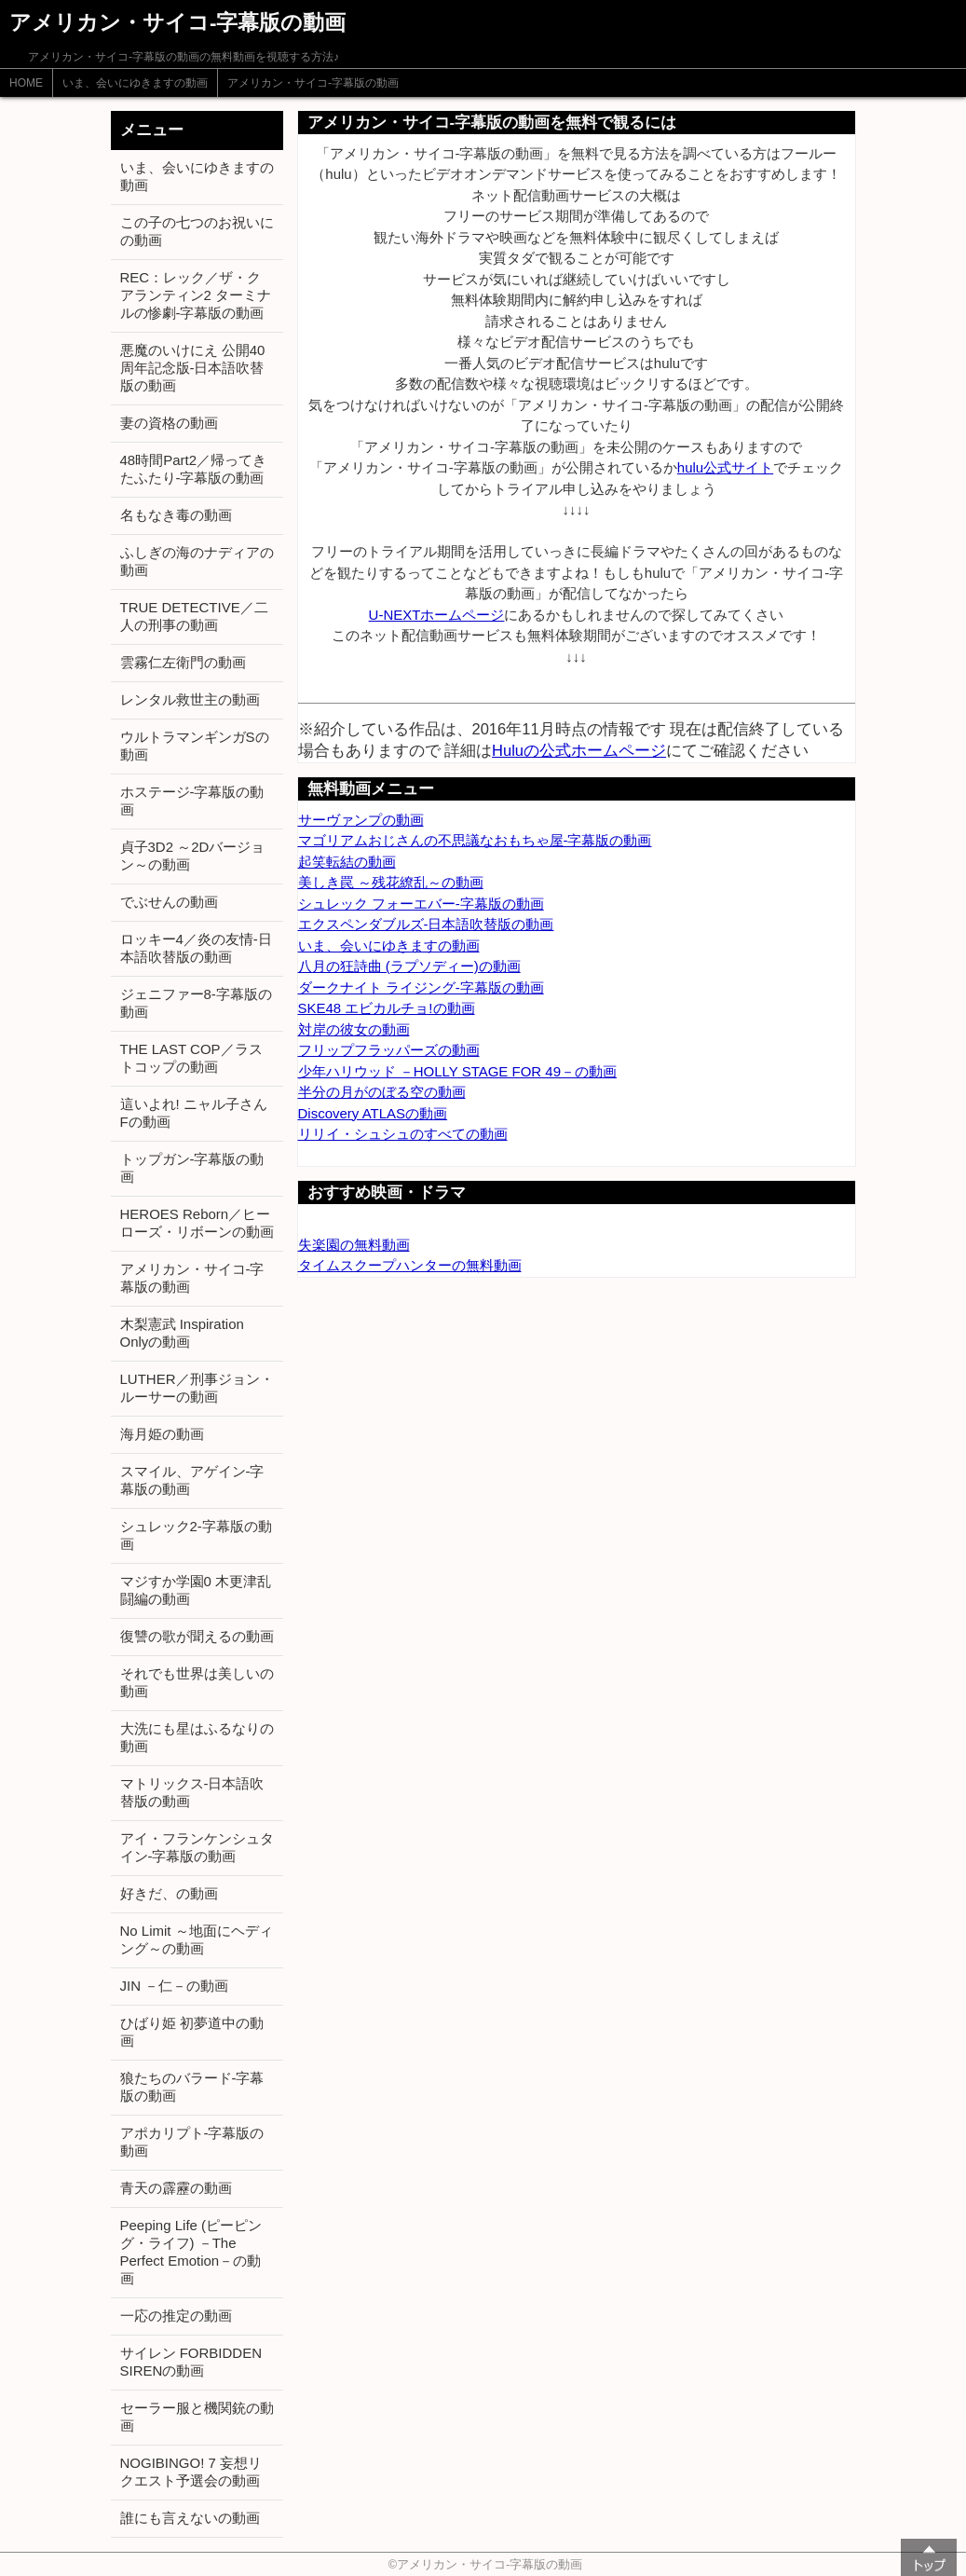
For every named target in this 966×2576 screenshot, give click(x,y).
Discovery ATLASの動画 (373, 1113)
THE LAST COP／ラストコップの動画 (191, 1058)
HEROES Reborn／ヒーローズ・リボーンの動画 (197, 1223)
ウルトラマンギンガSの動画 (194, 745)
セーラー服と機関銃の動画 (197, 2416)
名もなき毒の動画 (176, 515)
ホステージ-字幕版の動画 (192, 800)
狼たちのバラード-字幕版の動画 (192, 2086)
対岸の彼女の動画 (354, 1029)
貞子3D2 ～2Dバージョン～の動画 (192, 855)
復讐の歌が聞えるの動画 (197, 1636)
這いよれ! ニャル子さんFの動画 (193, 1113)
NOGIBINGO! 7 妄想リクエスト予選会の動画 (191, 2471)
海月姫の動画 (162, 1434)
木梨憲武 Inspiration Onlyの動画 (182, 1333)
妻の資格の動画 (169, 423)
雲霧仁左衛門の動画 (183, 662)
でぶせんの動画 (169, 902)
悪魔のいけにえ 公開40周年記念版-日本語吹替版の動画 (192, 367)
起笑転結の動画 (347, 862)
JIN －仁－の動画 (174, 1986)
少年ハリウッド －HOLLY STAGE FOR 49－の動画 (458, 1071)
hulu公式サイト (725, 467)
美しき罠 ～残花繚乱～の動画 (390, 882)
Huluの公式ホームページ (579, 750)
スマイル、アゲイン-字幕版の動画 (192, 1480)
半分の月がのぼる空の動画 (382, 1092)
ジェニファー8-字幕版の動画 (196, 1003)
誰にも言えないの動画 (190, 2518)
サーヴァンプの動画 (361, 820)
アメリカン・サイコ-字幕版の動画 (313, 82)
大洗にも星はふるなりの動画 (197, 1737)
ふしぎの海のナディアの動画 (197, 561)
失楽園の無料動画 (354, 1245)
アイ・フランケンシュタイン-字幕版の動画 (197, 1847)
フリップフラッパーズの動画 (389, 1050)
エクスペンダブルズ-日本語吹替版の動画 (426, 924)
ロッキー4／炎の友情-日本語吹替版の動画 (196, 948)
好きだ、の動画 (169, 1893)
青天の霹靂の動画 (176, 2188)
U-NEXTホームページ (437, 615)
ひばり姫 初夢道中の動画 (192, 2031)
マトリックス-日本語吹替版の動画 (192, 1792)
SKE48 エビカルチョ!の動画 (386, 1008)
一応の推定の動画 (176, 2315)
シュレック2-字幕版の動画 (196, 1535)
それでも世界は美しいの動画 (197, 1682)
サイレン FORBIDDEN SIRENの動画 (191, 2361)
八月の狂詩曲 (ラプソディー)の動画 (409, 966)
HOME (26, 82)
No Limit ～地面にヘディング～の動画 (196, 1939)
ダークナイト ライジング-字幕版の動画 (421, 987)
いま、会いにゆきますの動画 (135, 82)
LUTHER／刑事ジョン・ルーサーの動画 (197, 1387)
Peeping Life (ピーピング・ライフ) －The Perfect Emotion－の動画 (191, 2251)
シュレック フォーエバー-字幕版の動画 (421, 903)
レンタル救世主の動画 (190, 699)
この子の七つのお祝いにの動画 (197, 231)
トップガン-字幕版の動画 (192, 1168)
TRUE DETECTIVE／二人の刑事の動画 (194, 616)
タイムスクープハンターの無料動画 (410, 1265)
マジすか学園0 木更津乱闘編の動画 (196, 1590)
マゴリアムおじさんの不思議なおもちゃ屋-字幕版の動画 (475, 840)
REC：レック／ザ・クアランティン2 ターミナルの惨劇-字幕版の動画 (196, 295)
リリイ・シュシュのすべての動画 (403, 1134)
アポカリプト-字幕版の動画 (192, 2141)
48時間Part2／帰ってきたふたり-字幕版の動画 (193, 469)
